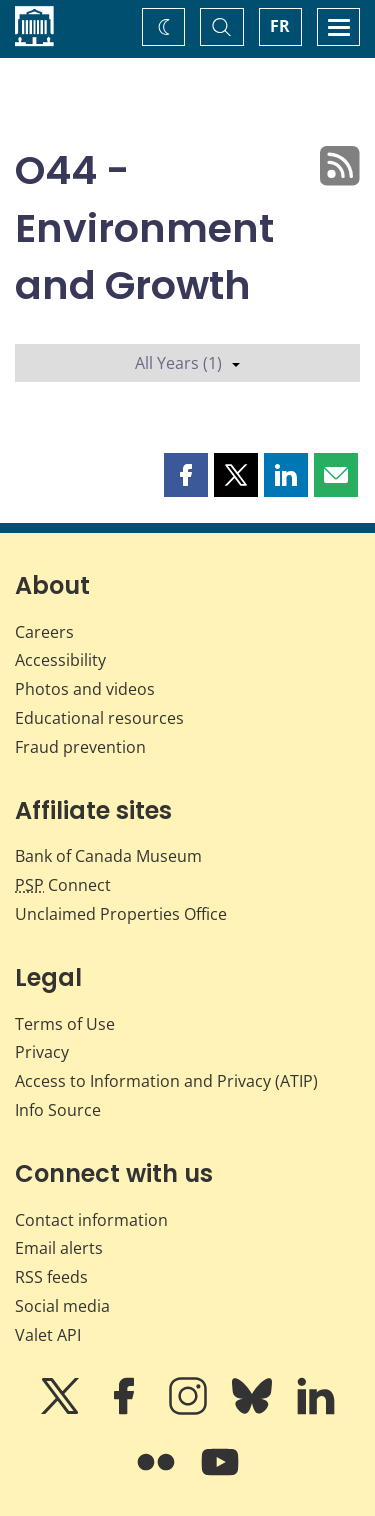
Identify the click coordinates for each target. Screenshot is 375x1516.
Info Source (58, 1110)
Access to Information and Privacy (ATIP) (166, 1081)
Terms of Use (65, 1024)
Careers (44, 632)
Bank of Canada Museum (108, 856)
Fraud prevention (80, 747)
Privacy (42, 1052)
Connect (63, 885)
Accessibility (60, 660)
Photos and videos (85, 689)
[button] (186, 475)
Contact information (91, 1220)
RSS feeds (51, 1277)
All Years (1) (187, 363)
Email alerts (59, 1248)
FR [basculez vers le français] (280, 26)
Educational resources (99, 718)
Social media (62, 1306)
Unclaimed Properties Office (121, 914)
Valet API (48, 1335)
